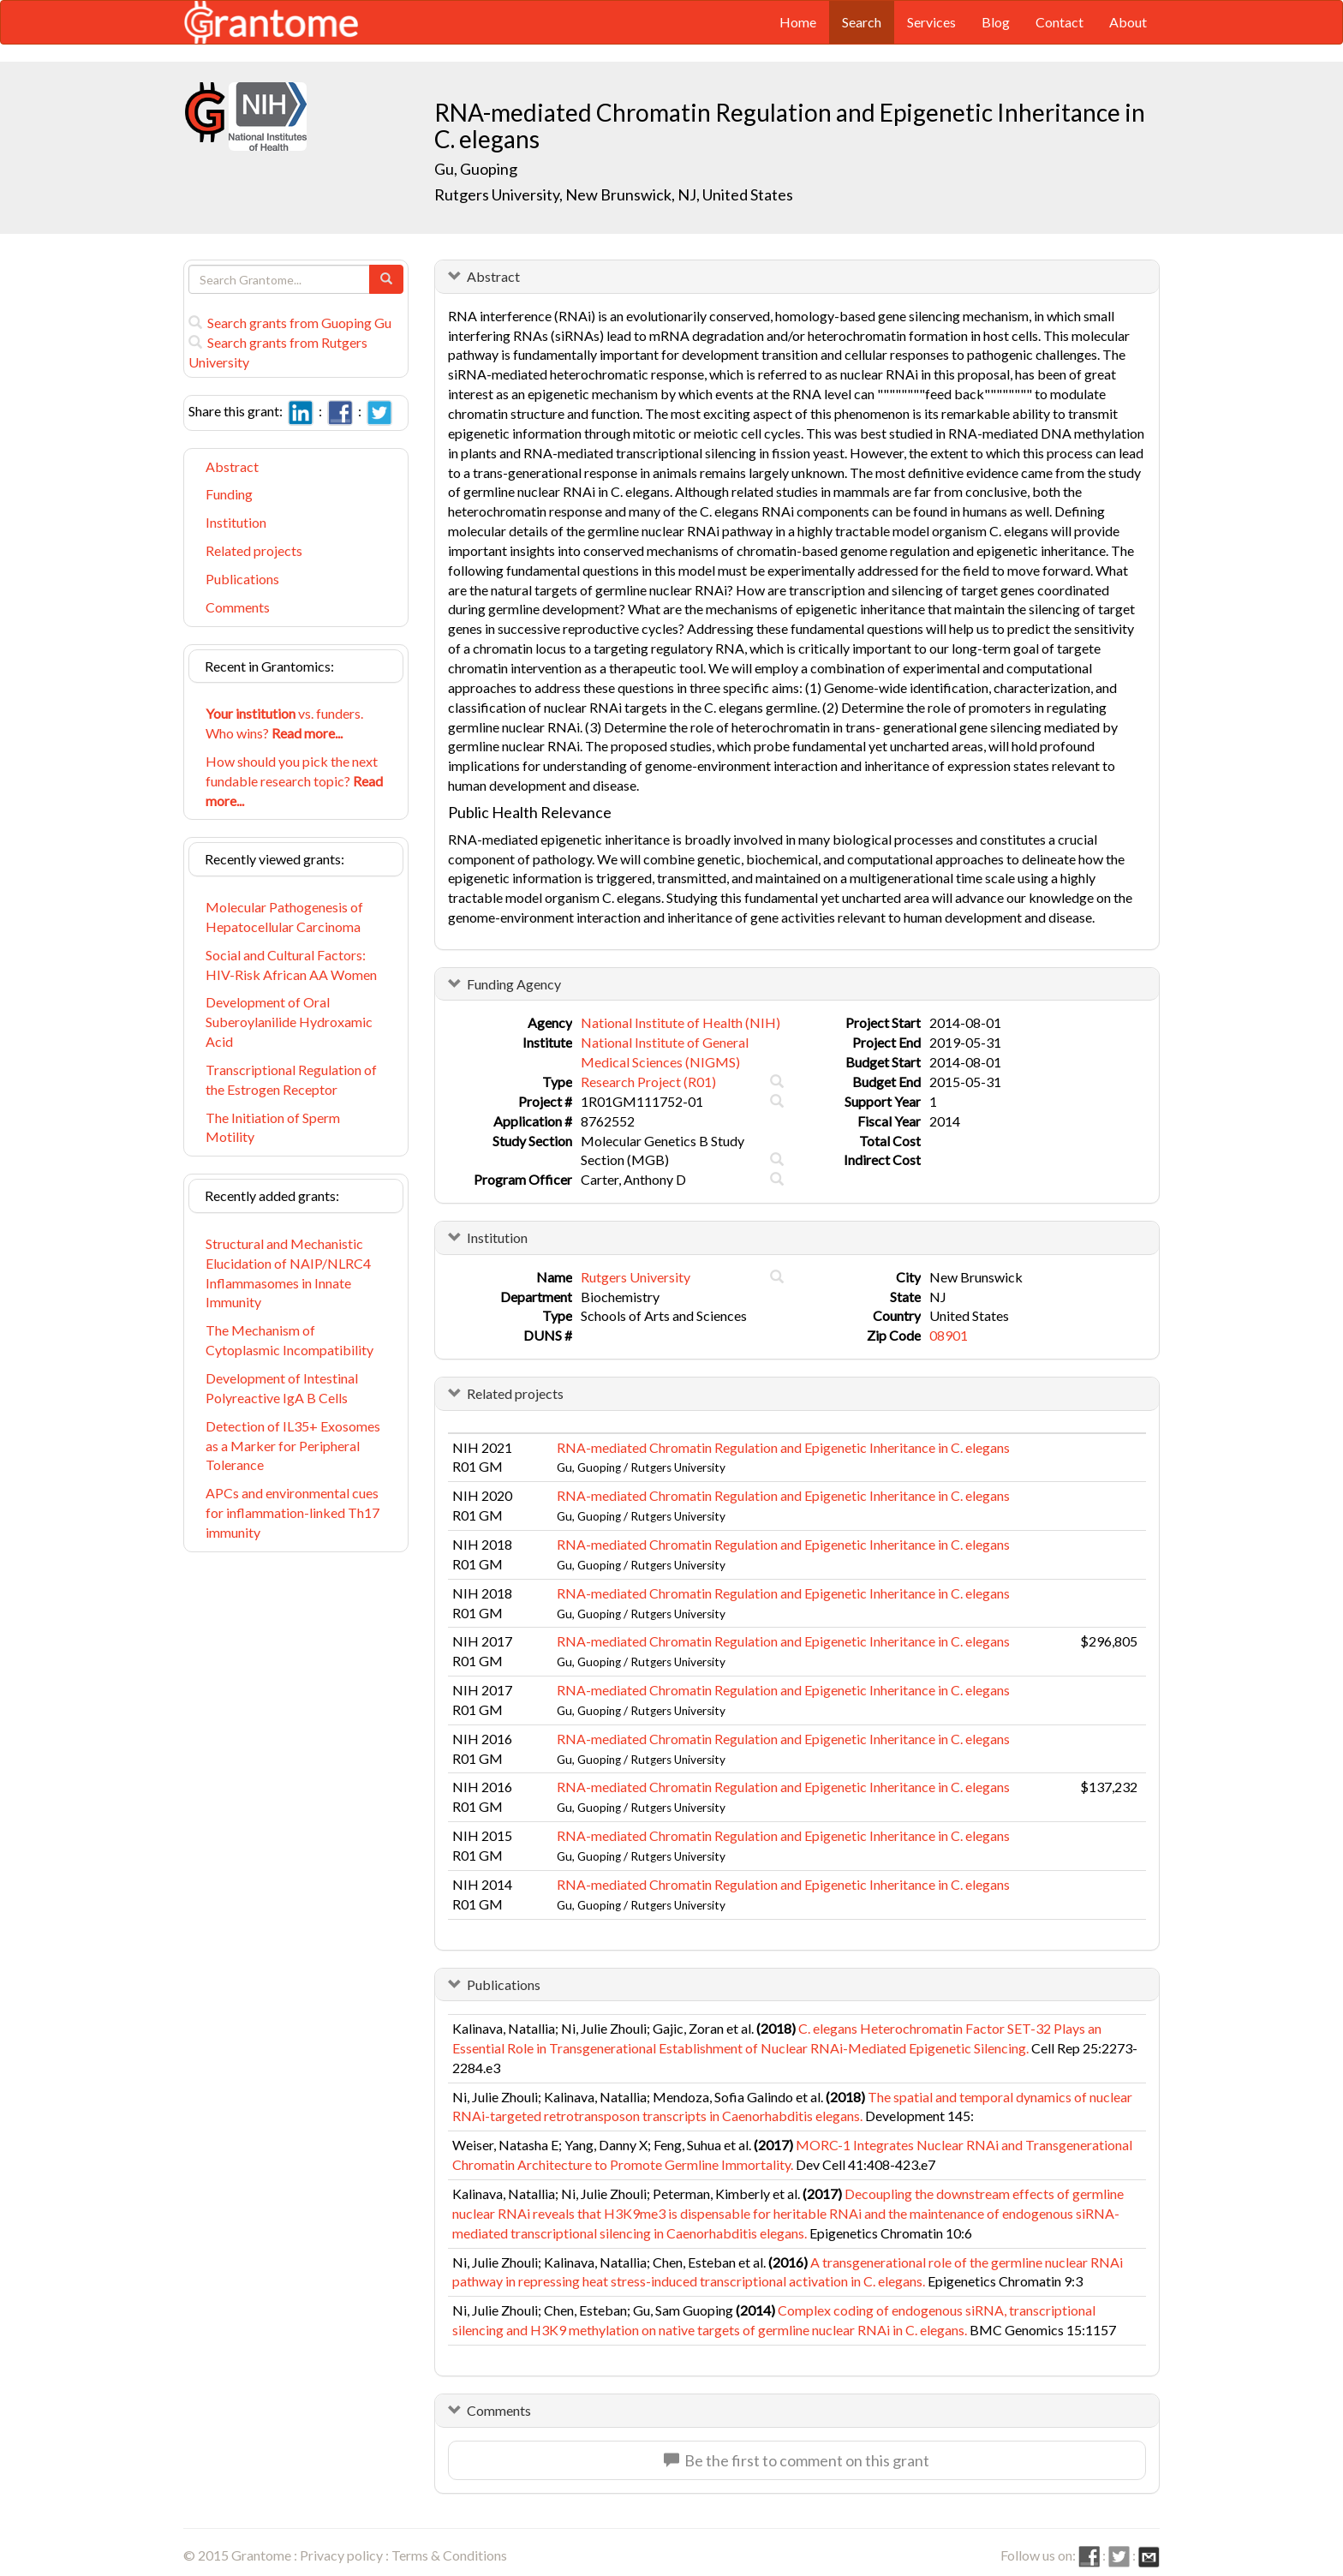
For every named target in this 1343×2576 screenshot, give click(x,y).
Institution (236, 522)
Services (931, 22)
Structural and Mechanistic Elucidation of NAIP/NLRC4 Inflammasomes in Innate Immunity (288, 1273)
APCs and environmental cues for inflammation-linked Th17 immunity (292, 1512)
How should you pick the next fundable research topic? (294, 781)
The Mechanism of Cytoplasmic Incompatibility (289, 1340)
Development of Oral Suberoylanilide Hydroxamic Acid (289, 1021)
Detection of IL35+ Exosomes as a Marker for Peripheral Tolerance (293, 1445)
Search (861, 22)
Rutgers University (635, 1277)
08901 (948, 1335)
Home (797, 22)
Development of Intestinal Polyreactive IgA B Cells (282, 1388)
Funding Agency (514, 984)
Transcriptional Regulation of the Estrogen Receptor (291, 1079)
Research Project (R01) (648, 1081)
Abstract (232, 466)
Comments (238, 607)
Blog (996, 22)
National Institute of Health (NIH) (680, 1022)
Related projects (254, 550)
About (1128, 22)
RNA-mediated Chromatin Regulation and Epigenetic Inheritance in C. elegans (783, 1447)
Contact (1059, 22)
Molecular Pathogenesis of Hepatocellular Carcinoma (284, 917)
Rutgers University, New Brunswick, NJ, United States (613, 194)
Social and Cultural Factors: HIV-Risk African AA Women (291, 965)
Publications (242, 579)
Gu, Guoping (477, 168)
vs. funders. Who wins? (284, 723)
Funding (229, 494)
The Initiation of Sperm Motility (273, 1127)
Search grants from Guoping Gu (289, 322)
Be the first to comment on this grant (796, 2460)
